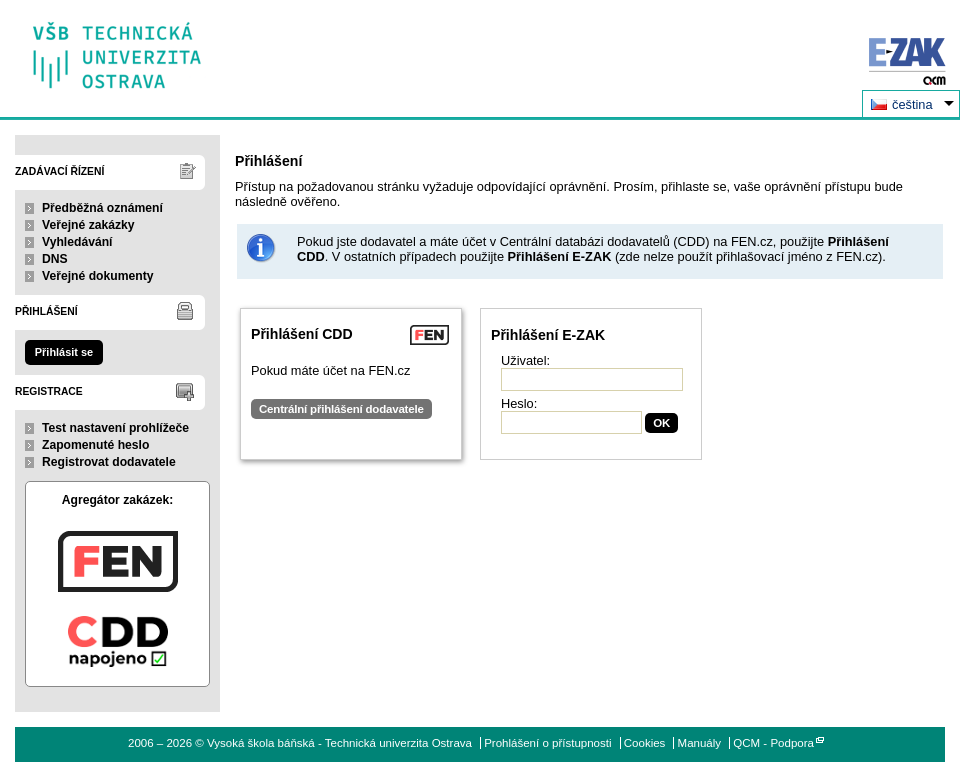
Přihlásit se (64, 352)
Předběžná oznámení (102, 208)
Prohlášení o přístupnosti (547, 743)
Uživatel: (525, 360)
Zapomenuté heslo (95, 445)
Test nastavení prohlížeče (115, 428)
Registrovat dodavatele (109, 462)
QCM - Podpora (773, 743)
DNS (55, 259)
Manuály (700, 743)
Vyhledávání (77, 242)
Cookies (645, 743)
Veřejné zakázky (88, 225)
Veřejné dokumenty (97, 276)
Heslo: (519, 403)
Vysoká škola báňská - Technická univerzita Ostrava (117, 48)
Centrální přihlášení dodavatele (341, 409)
